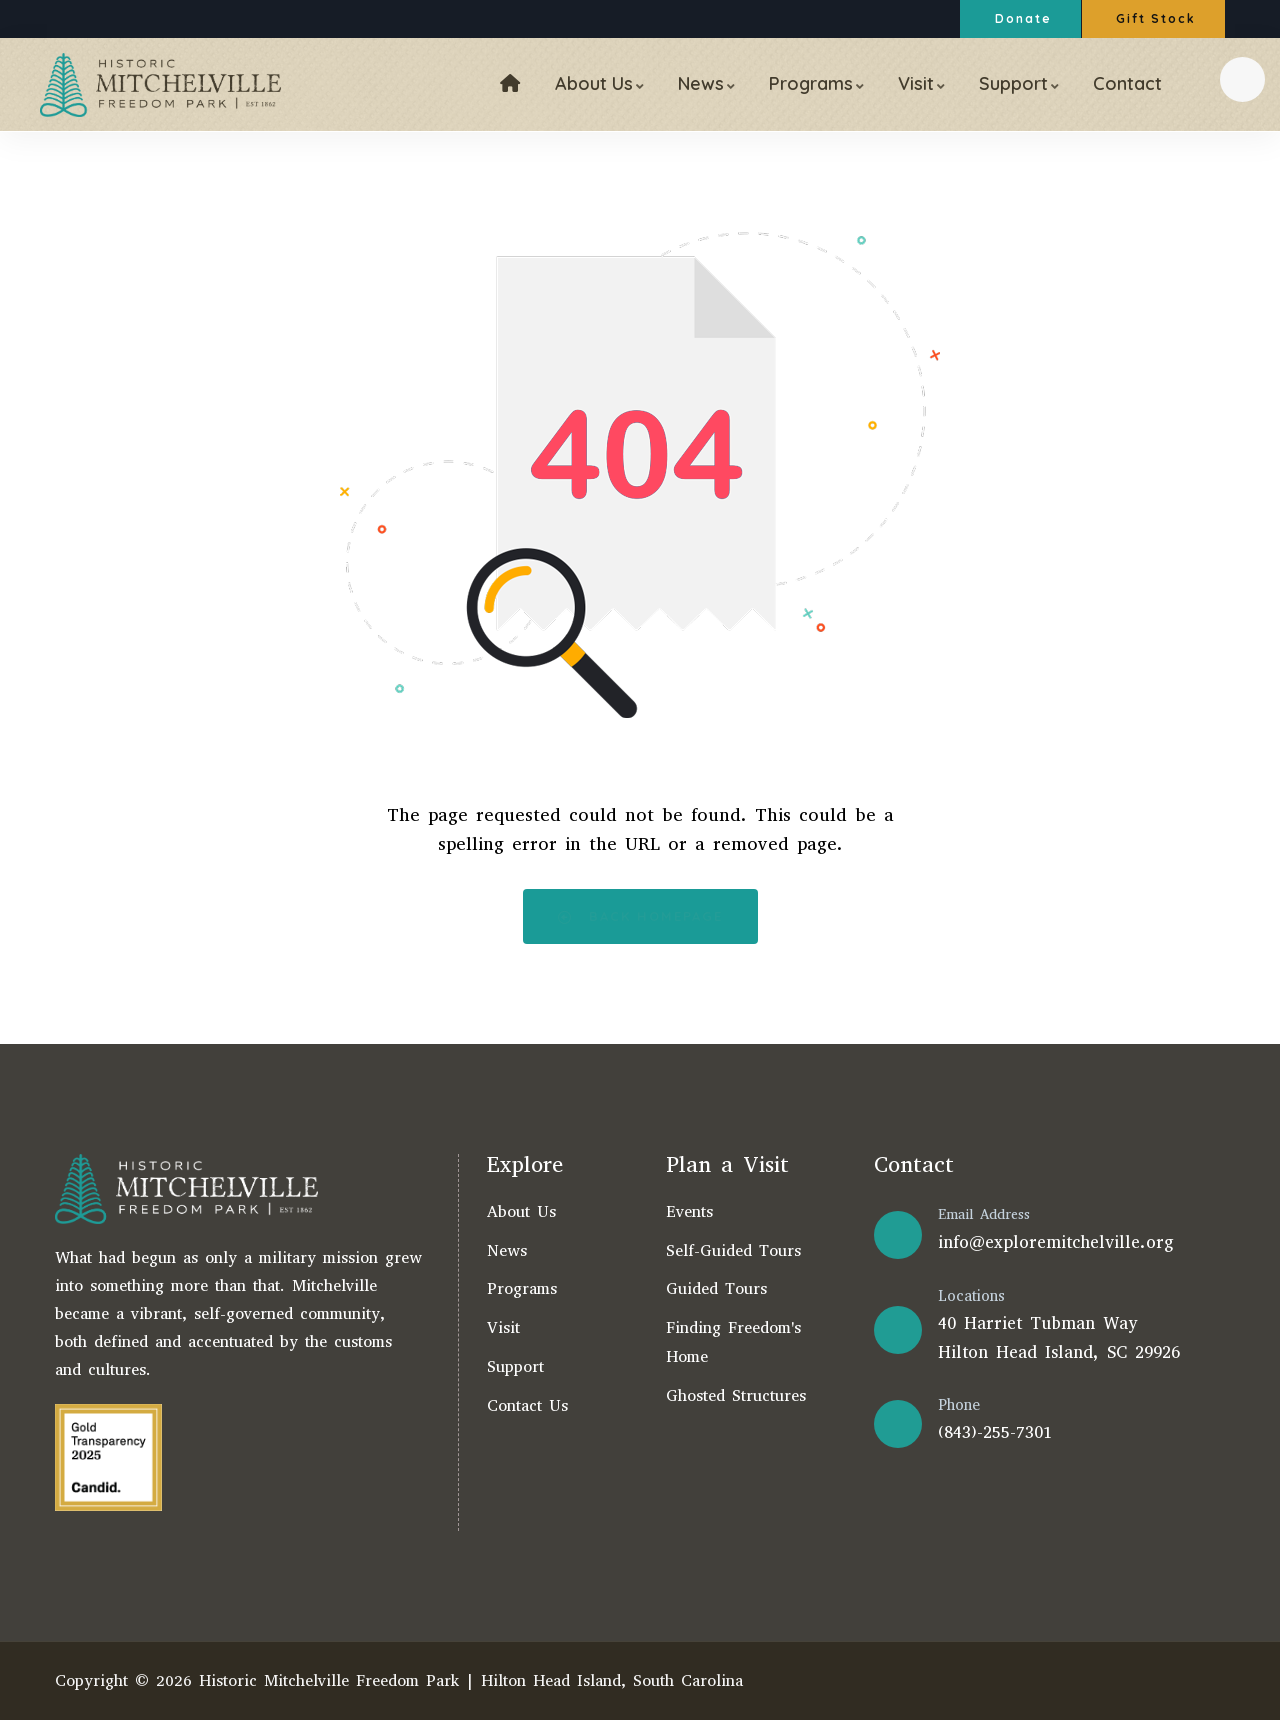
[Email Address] (898, 1234)
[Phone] (898, 1424)
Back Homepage (640, 915)
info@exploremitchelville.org (1056, 1241)
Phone (959, 1405)
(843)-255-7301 (995, 1432)
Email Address (984, 1214)
